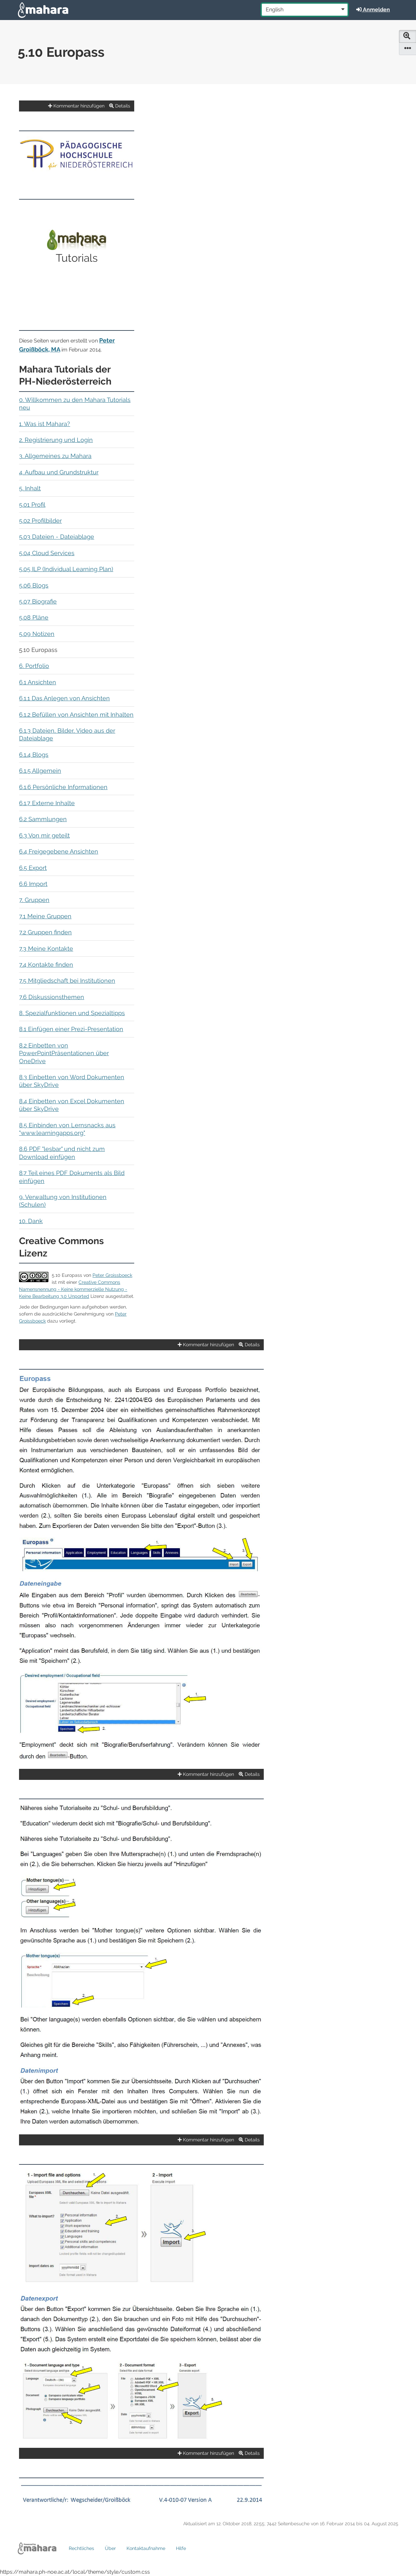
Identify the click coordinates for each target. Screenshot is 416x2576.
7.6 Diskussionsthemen (51, 996)
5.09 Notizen (36, 633)
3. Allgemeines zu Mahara (55, 455)
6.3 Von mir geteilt (44, 835)
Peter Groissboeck (112, 1275)
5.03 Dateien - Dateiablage (56, 536)
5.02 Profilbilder (40, 520)
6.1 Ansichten (37, 682)
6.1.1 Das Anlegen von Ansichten (64, 698)
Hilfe (181, 2548)
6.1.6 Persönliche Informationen (63, 786)
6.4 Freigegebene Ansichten (58, 851)
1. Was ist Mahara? (44, 423)
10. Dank (31, 1220)
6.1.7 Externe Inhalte (47, 802)
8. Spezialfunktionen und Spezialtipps (72, 1012)
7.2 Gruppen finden (45, 932)
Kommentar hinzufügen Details (89, 105)
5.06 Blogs (33, 585)
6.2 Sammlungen (43, 819)
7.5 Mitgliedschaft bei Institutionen (67, 980)
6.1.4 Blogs (33, 754)
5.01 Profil (32, 504)
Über (110, 2548)
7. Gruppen (34, 899)
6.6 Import (33, 883)
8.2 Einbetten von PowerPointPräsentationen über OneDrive (64, 1053)
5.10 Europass (67, 1275)
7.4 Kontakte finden (46, 964)
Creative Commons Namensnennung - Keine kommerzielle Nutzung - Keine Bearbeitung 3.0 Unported (73, 1289)
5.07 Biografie (38, 601)
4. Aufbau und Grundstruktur (58, 472)
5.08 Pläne (33, 617)
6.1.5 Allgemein (40, 770)
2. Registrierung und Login (56, 439)
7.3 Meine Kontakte (46, 948)
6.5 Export (33, 867)
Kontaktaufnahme (146, 2548)
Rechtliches (81, 2548)
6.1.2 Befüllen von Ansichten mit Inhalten (76, 714)
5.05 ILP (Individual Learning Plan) (66, 568)
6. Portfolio (34, 665)
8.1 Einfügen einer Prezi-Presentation (71, 1028)
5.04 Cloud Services (46, 552)
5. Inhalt (30, 488)
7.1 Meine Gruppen (45, 916)
